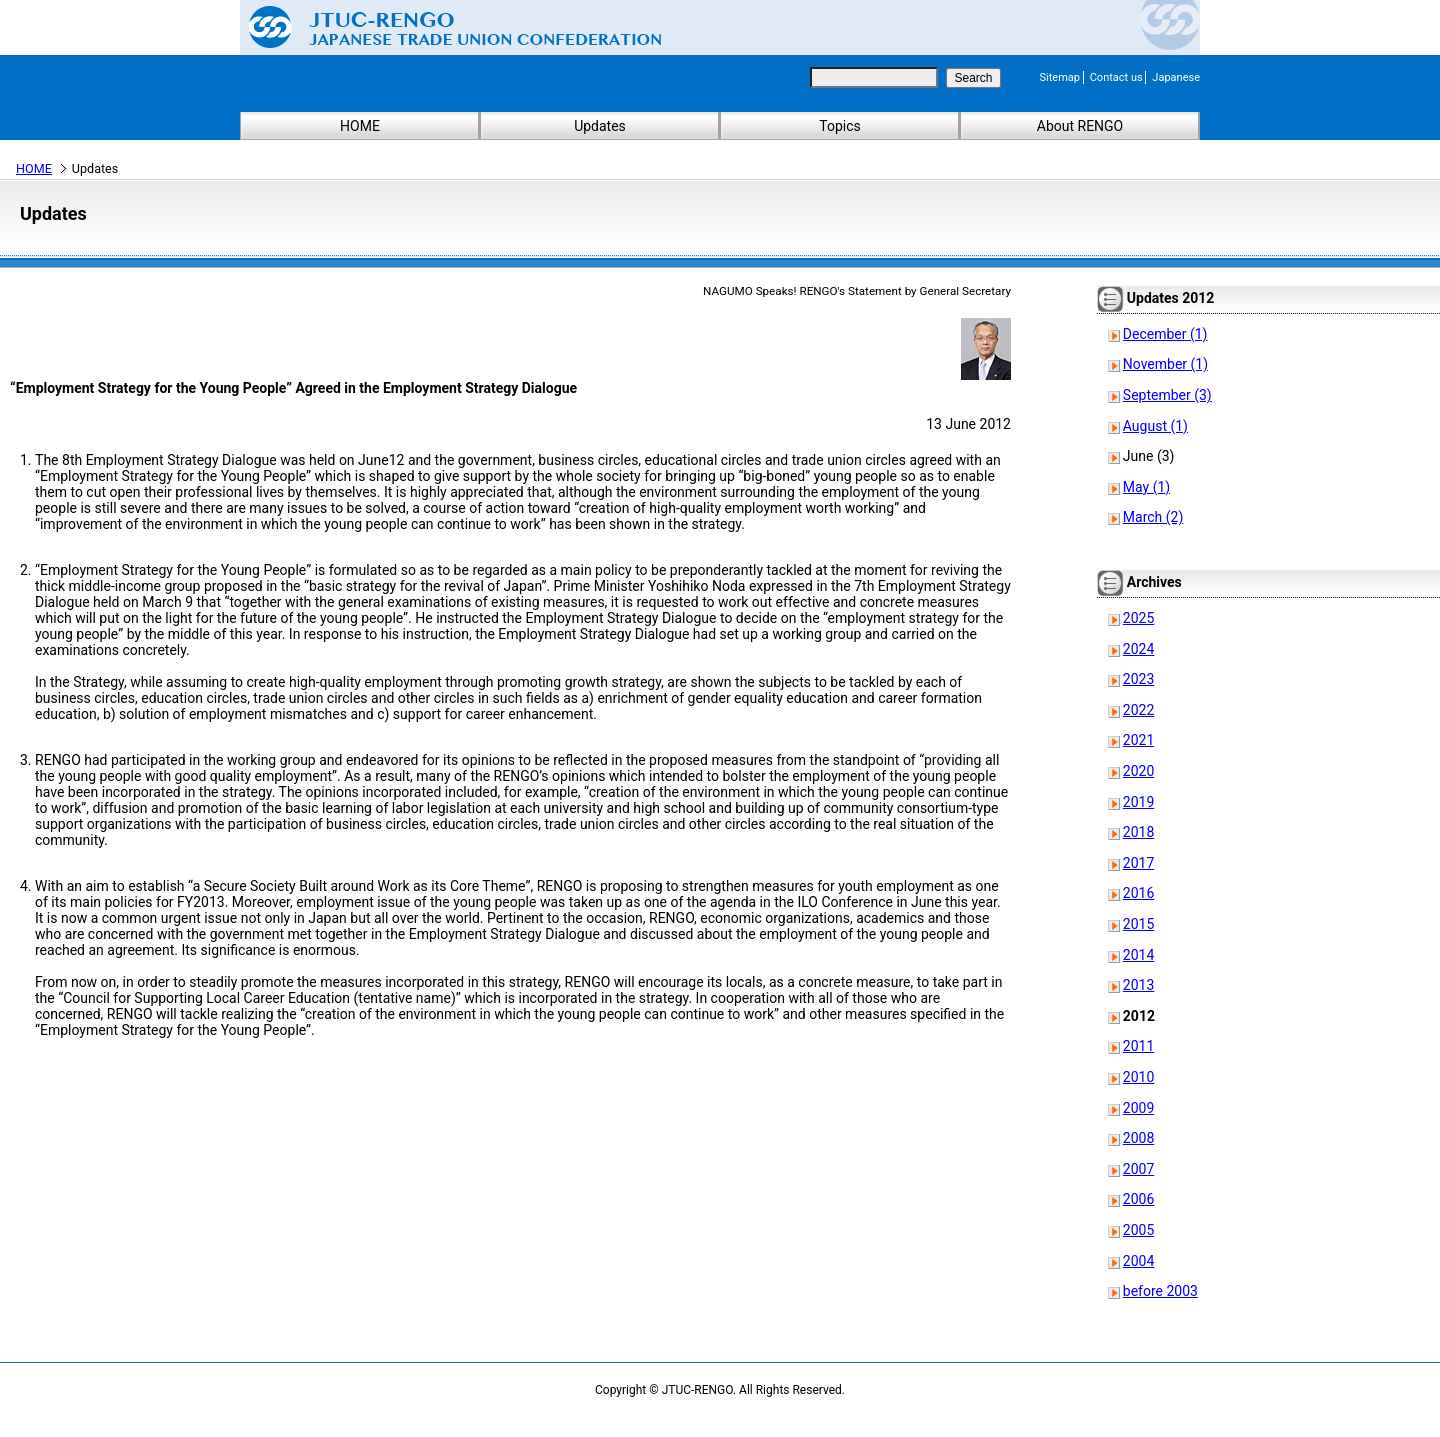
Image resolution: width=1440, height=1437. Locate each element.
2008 (1138, 1138)
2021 (1138, 740)
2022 (1138, 710)
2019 (1138, 802)
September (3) (1167, 395)
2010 (1138, 1077)
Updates (600, 126)
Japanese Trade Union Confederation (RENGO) (440, 27)
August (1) (1155, 426)
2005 (1138, 1230)
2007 (1138, 1169)
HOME (360, 126)
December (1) (1165, 334)
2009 (1138, 1108)
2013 (1138, 985)
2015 (1138, 924)
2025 (1138, 618)
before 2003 (1160, 1291)
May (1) (1146, 487)
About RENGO (1080, 126)
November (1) (1165, 364)
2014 (1138, 955)
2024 (1138, 649)
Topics (839, 126)
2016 (1138, 893)
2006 (1138, 1199)
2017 (1138, 863)
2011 (1138, 1046)
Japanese (1176, 77)
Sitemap (1060, 77)
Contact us (1116, 77)
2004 (1138, 1261)
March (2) (1153, 517)
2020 (1138, 771)
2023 (1138, 679)
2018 (1138, 832)
